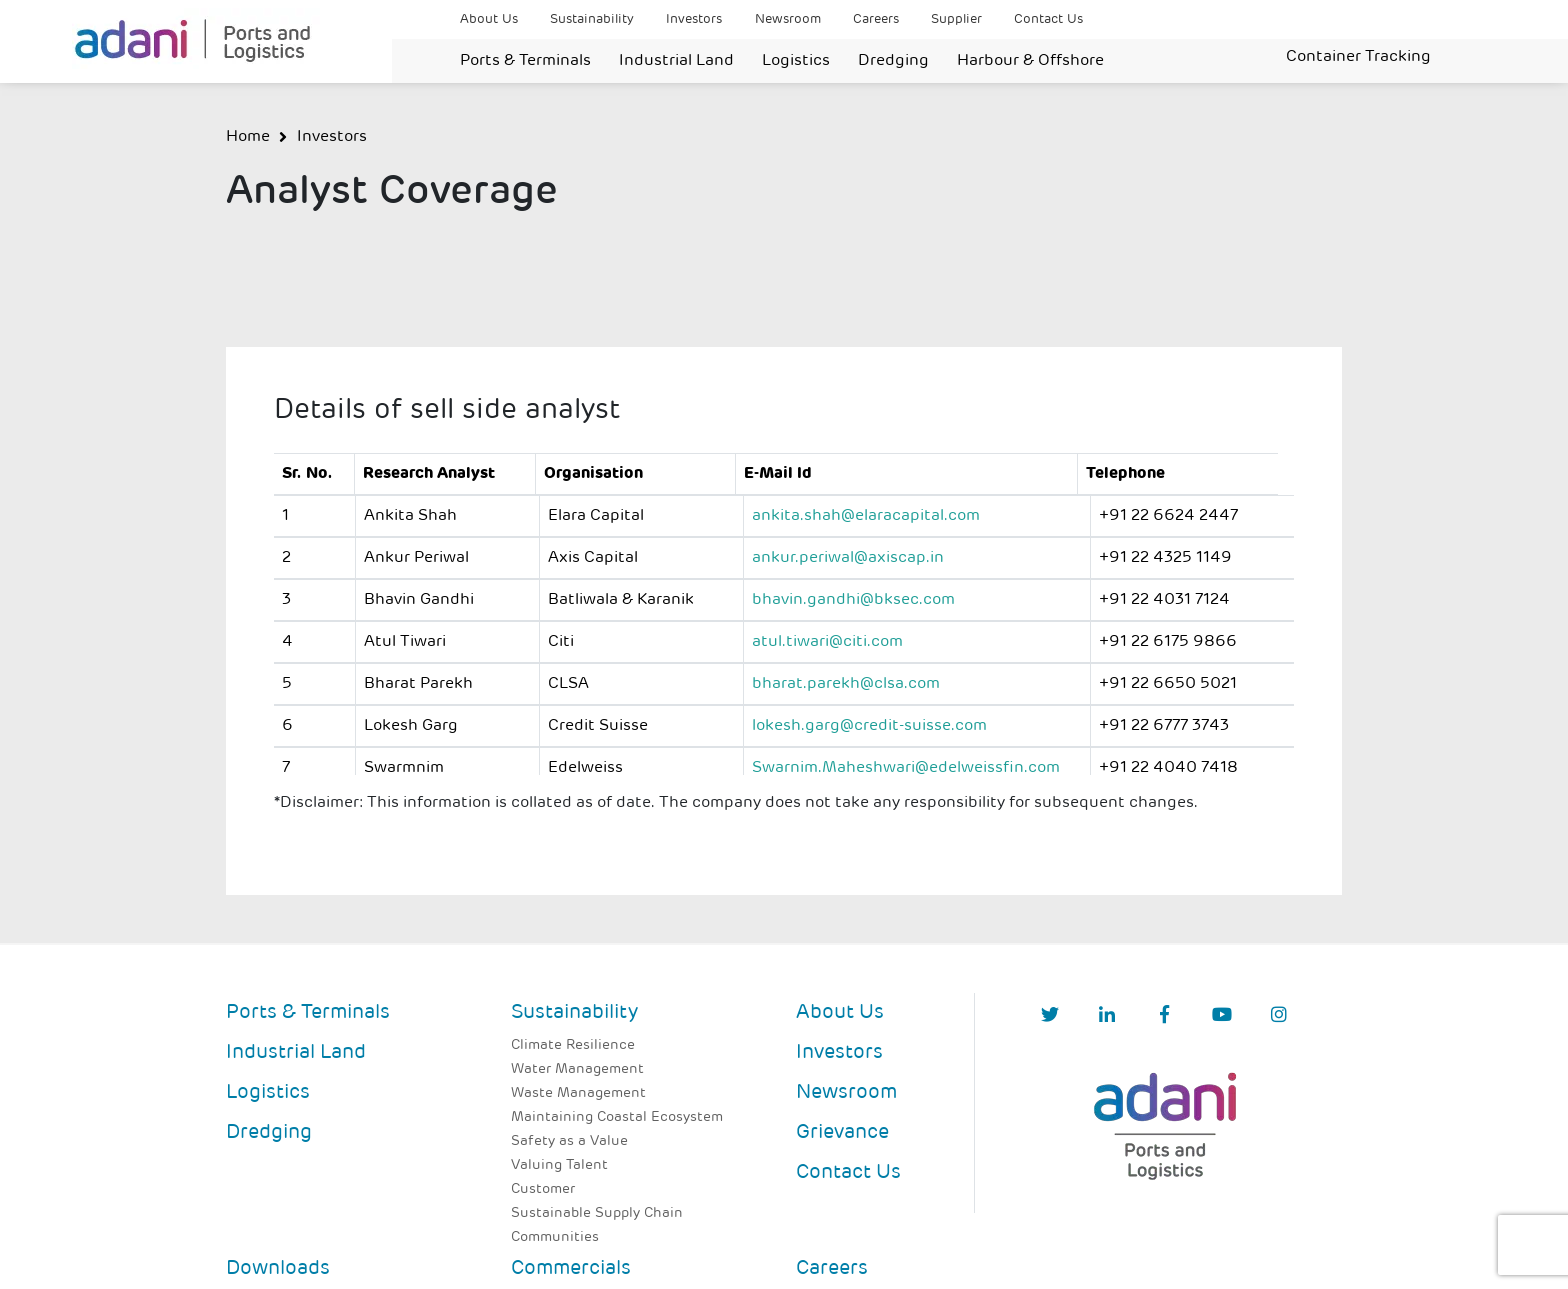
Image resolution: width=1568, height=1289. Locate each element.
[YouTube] (1222, 1016)
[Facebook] (1164, 1016)
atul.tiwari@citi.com (827, 642)
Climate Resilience (573, 1045)
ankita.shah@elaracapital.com (866, 516)
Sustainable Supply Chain (597, 1213)
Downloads (278, 1269)
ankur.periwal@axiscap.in (848, 558)
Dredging (893, 61)
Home (248, 137)
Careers (876, 19)
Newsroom (788, 19)
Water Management (577, 1069)
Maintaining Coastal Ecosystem (617, 1117)
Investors (694, 19)
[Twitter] (1050, 1016)
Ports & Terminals (525, 61)
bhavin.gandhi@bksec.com (853, 600)
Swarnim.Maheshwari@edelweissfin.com (906, 768)
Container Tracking (1358, 57)
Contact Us (1048, 19)
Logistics (796, 61)
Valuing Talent (559, 1165)
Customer (543, 1189)
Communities (555, 1237)
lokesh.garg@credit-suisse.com (869, 726)
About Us (489, 19)
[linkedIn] (1107, 1016)
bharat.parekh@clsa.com (846, 684)
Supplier (956, 19)
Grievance (842, 1133)
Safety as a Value (569, 1141)
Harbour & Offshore (1030, 61)
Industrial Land (676, 61)
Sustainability (592, 19)
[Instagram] (1279, 1016)
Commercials (571, 1269)
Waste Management (578, 1093)
